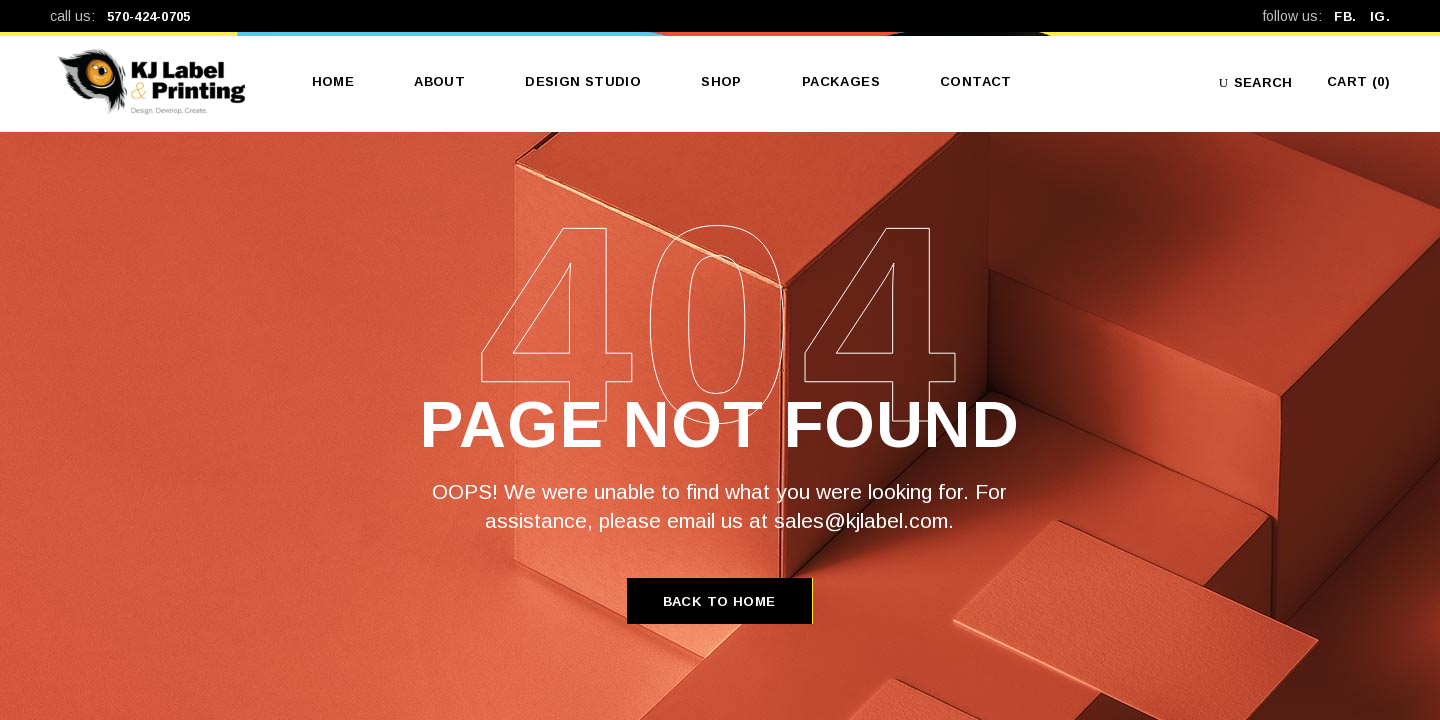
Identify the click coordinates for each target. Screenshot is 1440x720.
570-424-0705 (149, 16)
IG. (1380, 16)
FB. (1351, 16)
